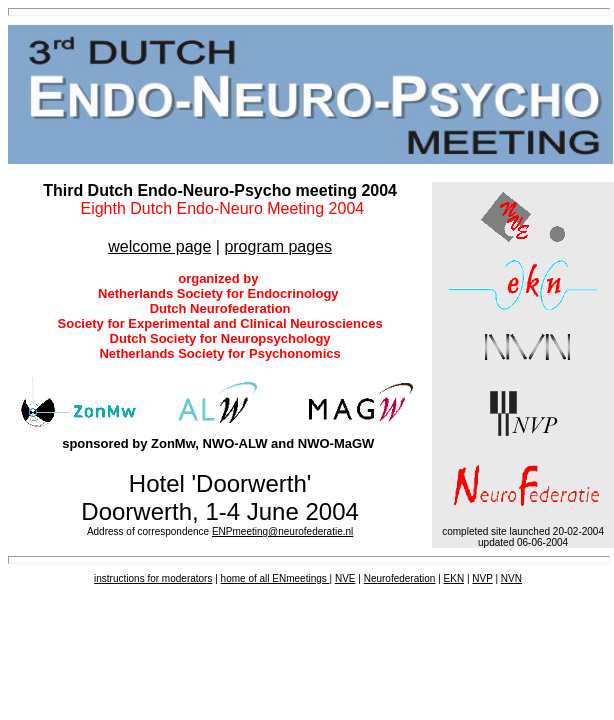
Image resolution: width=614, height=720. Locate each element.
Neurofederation (400, 578)
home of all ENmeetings (275, 578)
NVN (511, 578)
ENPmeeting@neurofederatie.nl (282, 531)
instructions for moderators (153, 578)
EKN (454, 578)
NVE (345, 578)
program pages (278, 246)
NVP (482, 578)
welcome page (159, 246)
